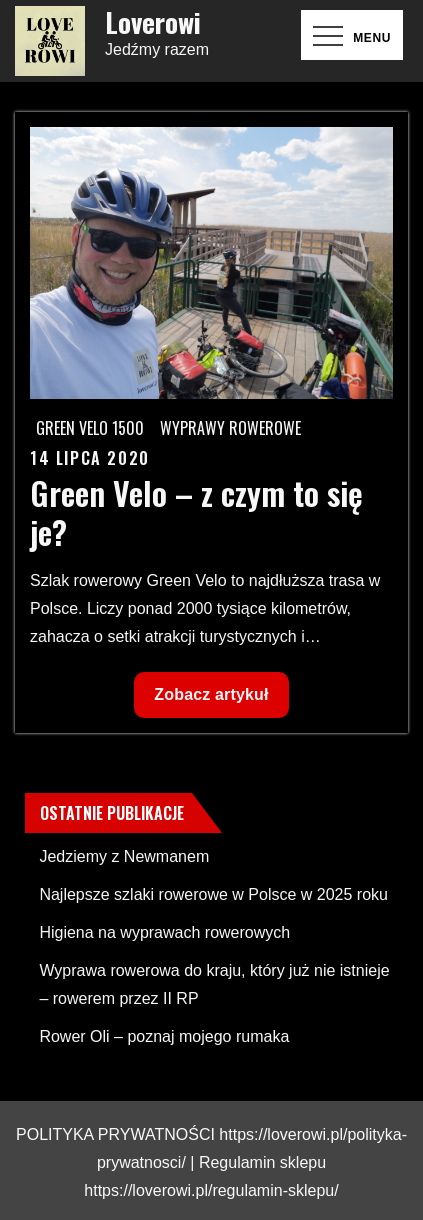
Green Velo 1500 (90, 428)
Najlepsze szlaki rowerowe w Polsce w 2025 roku (213, 894)
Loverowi (153, 22)
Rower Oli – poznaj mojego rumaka (164, 1036)
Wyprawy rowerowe (230, 428)
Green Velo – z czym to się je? (196, 511)
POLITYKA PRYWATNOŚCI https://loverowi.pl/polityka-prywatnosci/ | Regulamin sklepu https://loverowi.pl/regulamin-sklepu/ (211, 1162)
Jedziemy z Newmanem (124, 856)
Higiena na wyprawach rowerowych (164, 932)
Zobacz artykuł (210, 699)
